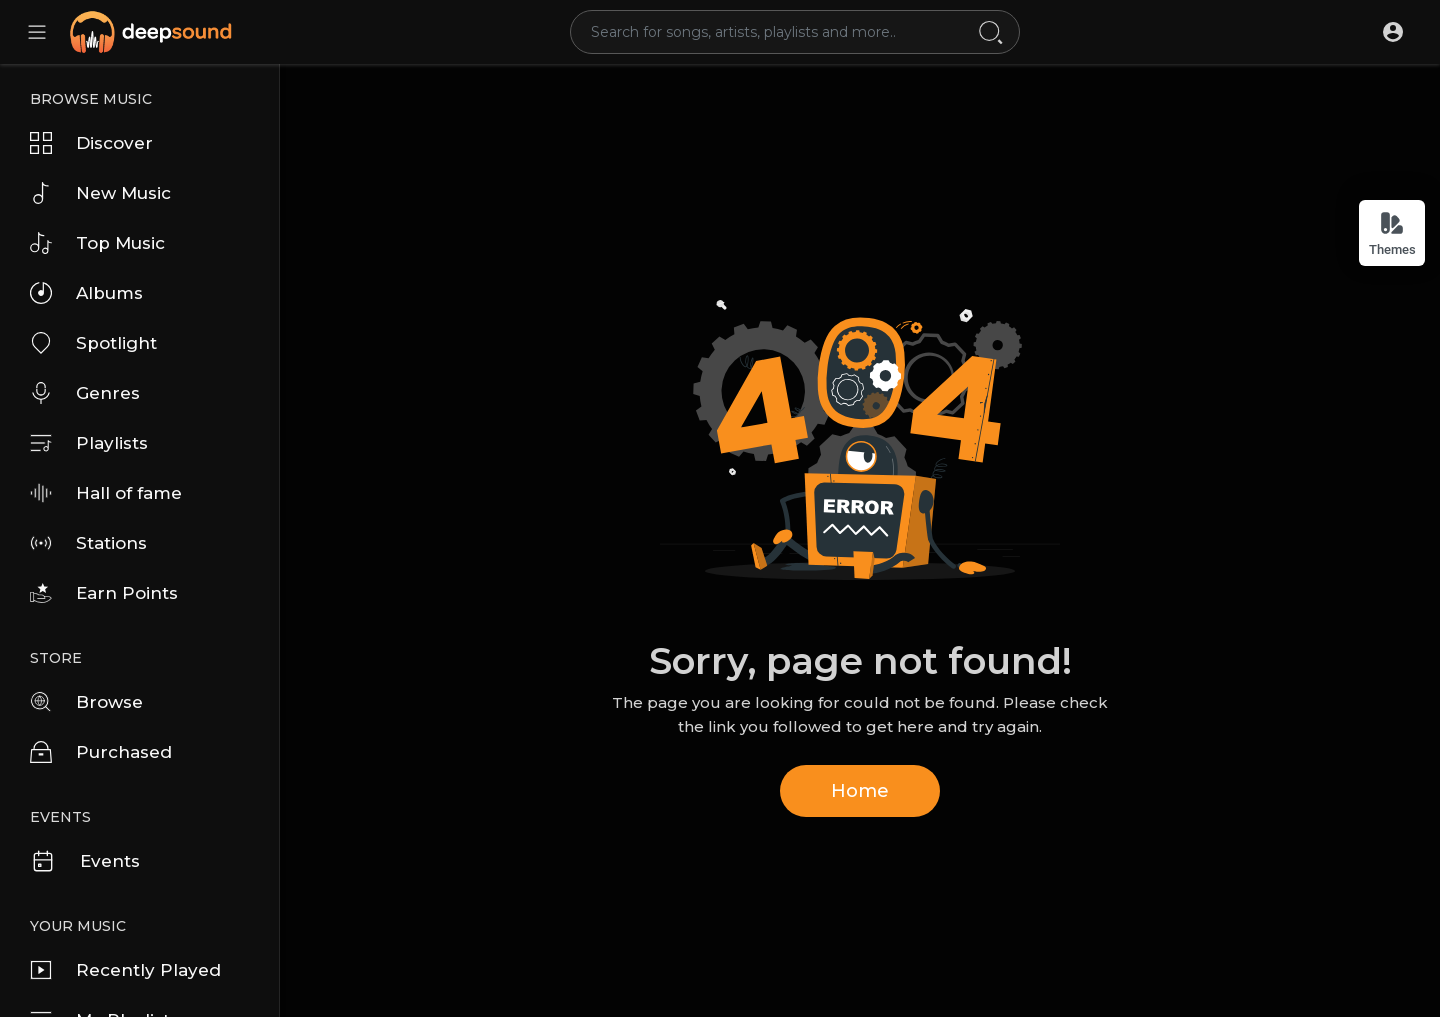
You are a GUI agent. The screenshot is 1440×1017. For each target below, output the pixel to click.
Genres (85, 393)
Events (85, 861)
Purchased (101, 752)
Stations (88, 543)
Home (860, 791)
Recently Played (125, 970)
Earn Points (104, 593)
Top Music (97, 243)
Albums (86, 293)
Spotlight (93, 343)
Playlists (89, 443)
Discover (91, 143)
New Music (100, 193)
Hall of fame (106, 493)
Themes (1392, 233)
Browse (86, 702)
